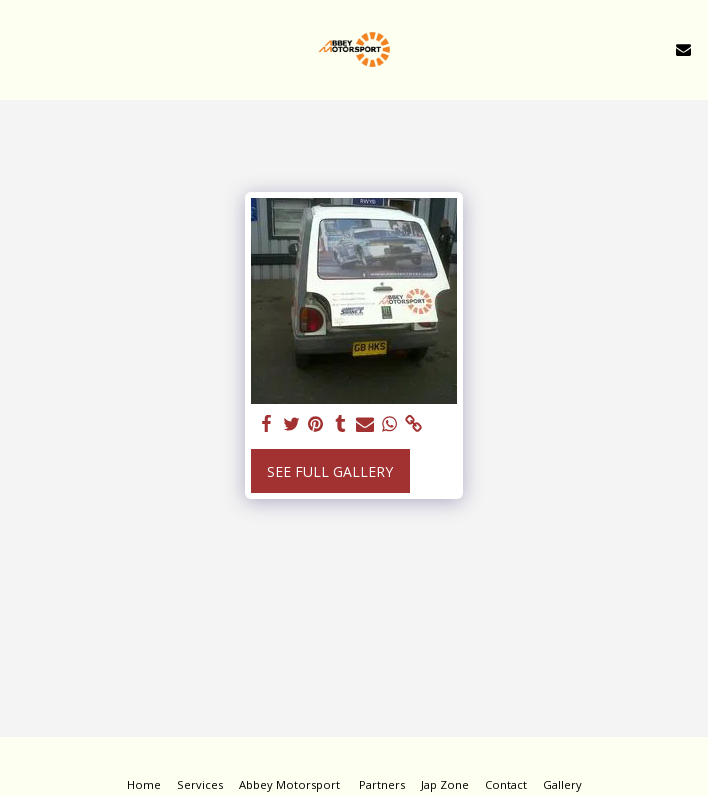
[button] (22, 48)
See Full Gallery (330, 471)
